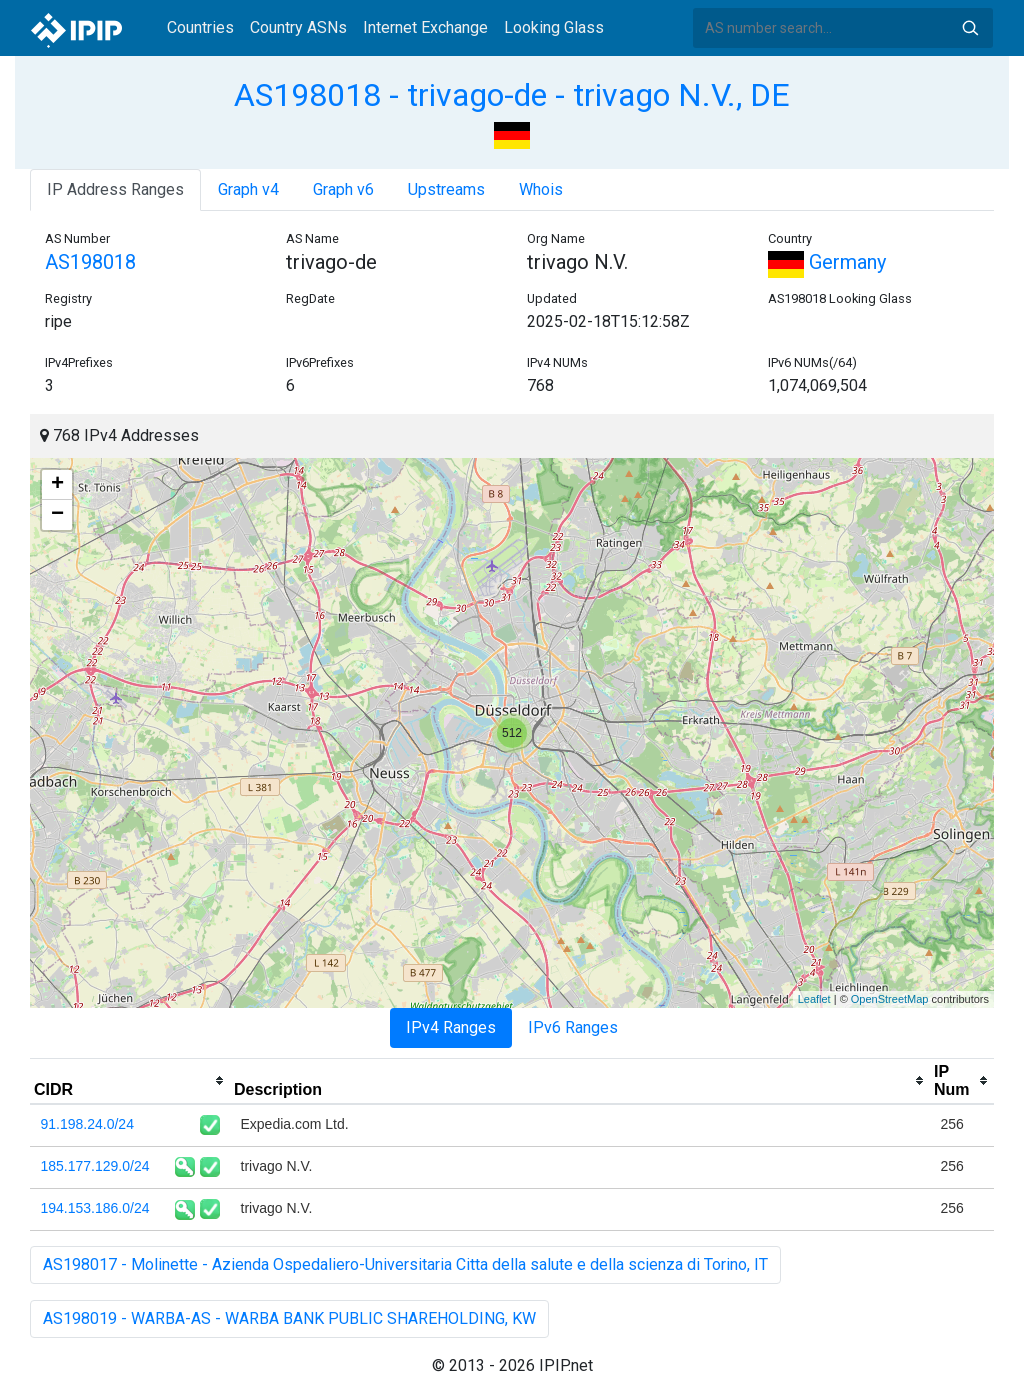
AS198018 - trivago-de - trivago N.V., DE (512, 95)
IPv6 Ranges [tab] (573, 1027)
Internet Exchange (425, 27)
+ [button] (57, 485)
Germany (827, 262)
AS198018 (90, 262)
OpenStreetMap (890, 999)
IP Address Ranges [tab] (115, 189)
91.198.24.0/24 (87, 1124)
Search (970, 28)
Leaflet (814, 999)
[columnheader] (130, 1081)
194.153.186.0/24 (95, 1208)
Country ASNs (298, 27)
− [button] (57, 515)
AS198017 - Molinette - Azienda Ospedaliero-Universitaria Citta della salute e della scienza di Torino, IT (405, 1264)
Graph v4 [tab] (248, 189)
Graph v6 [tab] (343, 189)
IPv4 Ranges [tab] (451, 1027)
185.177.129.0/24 (95, 1166)
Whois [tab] (541, 189)
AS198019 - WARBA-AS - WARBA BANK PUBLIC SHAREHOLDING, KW (289, 1318)
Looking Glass (554, 27)
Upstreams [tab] (446, 189)
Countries (200, 27)
